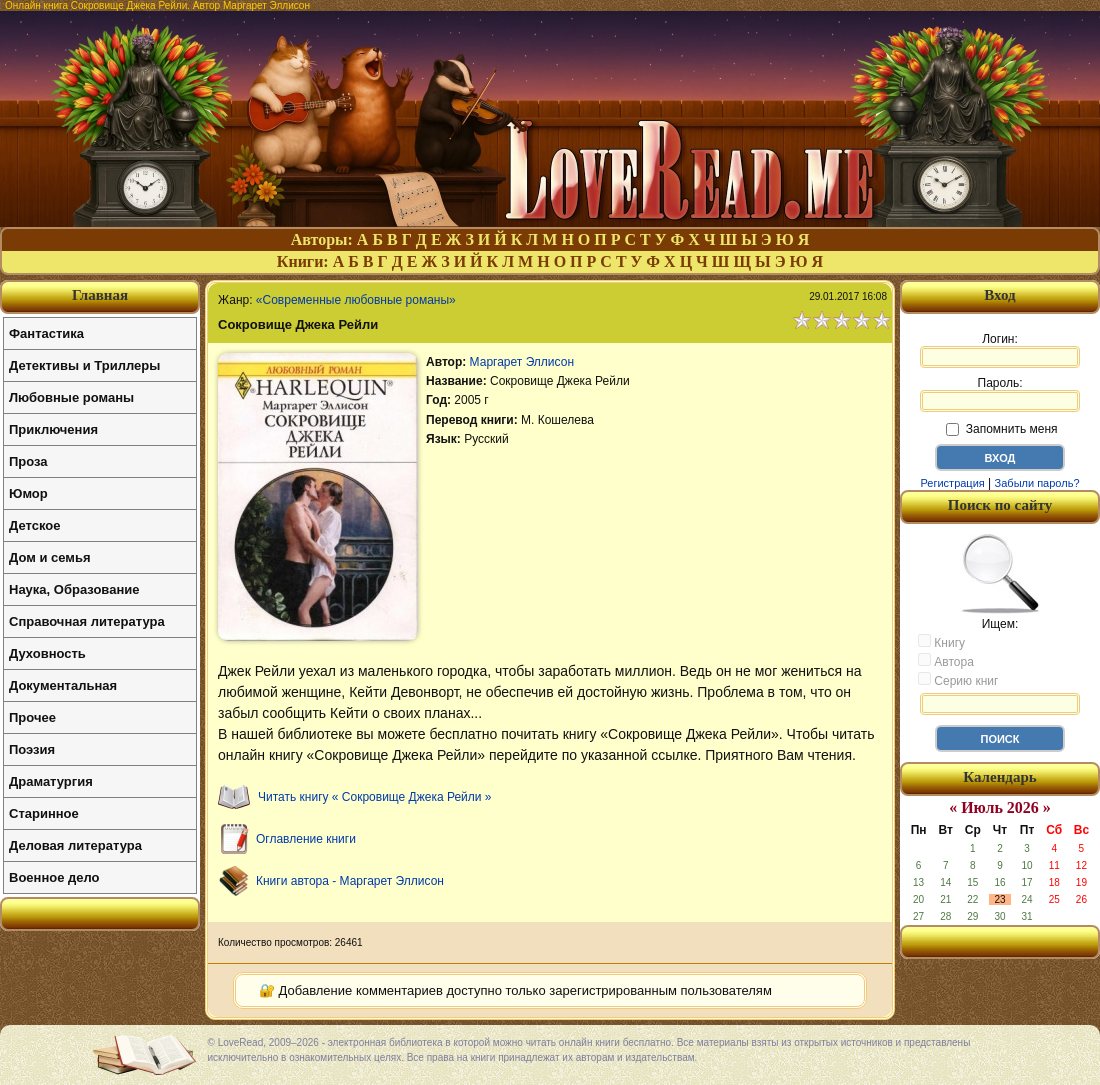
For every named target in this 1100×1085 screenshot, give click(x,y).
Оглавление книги (306, 839)
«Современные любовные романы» (356, 300)
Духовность (47, 653)
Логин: (1000, 350)
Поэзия (32, 749)
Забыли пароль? (1037, 483)
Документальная (63, 685)
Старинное (44, 813)
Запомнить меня (1001, 429)
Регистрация (952, 483)
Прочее (32, 717)
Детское (34, 525)
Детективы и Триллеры (84, 365)
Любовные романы (71, 397)
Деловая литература (75, 845)
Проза (28, 461)
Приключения (53, 429)
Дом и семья (50, 557)
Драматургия (51, 781)
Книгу (941, 642)
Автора (946, 661)
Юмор (28, 493)
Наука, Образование (74, 589)
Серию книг (958, 680)
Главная (100, 295)
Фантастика (46, 333)
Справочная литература (87, 621)
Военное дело (54, 877)
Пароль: (1000, 394)
